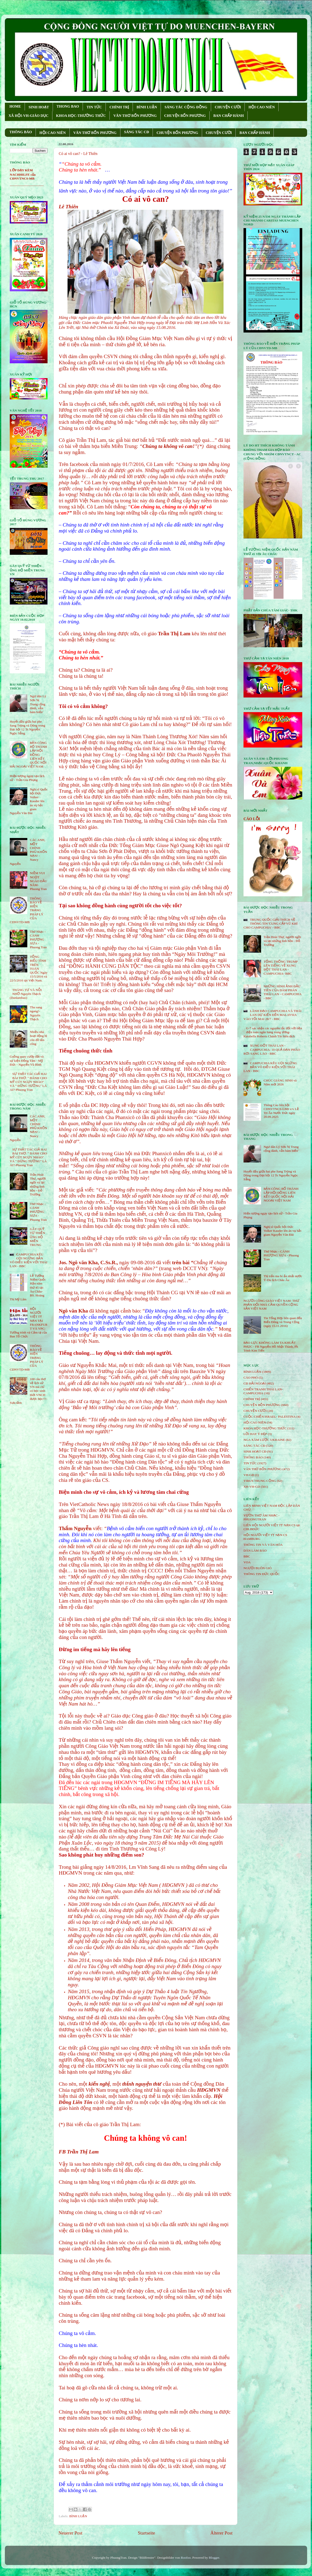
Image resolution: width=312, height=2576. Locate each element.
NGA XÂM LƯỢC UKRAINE (264, 1440)
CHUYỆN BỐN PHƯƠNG (185, 116)
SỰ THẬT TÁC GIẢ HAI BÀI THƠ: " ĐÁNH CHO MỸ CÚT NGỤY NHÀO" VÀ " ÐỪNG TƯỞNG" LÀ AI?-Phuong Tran (28, 1081)
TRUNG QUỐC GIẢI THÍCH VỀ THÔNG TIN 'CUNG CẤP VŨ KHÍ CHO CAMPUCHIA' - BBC (271, 923)
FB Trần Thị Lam (79, 2152)
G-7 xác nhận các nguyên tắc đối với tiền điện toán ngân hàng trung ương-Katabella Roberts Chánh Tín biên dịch (273, 1032)
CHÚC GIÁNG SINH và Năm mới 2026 (279, 1082)
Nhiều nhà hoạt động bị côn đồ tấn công (38, 1038)
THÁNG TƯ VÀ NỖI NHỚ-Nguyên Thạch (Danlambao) (26, 994)
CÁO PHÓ (251, 1377)
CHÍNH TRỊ (119, 107)
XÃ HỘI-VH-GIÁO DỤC (29, 116)
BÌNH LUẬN (146, 107)
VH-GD (249, 1475)
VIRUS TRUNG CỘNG (260, 1481)
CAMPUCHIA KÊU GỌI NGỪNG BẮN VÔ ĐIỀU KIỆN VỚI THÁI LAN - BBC (28, 1260)
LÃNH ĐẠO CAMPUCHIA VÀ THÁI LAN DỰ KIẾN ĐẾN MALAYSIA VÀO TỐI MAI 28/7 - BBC (272, 1014)
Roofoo (186, 2557)
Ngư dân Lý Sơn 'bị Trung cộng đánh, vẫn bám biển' (38, 704)
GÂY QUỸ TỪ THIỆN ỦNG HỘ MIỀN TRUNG (37, 1237)
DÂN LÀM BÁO (255, 1550)
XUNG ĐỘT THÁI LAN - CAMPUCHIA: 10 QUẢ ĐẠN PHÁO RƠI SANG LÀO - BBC (272, 1049)
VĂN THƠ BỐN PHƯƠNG (134, 116)
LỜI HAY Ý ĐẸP (255, 1434)
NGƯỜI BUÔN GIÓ (258, 1568)
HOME (15, 106)
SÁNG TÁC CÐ (136, 132)
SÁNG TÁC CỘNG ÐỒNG (186, 107)
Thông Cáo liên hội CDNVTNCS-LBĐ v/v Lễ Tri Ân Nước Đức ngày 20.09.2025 (281, 1111)
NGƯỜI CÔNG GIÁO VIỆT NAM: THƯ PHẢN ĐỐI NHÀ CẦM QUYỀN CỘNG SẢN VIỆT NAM (271, 1304)
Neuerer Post (70, 2533)
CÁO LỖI (252, 819)
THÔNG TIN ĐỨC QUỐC (262, 1574)
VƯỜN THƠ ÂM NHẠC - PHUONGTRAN (262, 1517)
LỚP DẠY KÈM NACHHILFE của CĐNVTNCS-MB (23, 174)
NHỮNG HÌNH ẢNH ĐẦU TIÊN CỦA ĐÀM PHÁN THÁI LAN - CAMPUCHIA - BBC (282, 992)
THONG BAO (68, 106)
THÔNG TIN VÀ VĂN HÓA (263, 1544)
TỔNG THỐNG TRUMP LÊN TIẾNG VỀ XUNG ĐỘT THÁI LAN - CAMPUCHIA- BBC (280, 967)
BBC (247, 1556)
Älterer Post (221, 2533)
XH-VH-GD (252, 1486)
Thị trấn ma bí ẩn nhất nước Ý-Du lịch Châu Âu (282, 1278)
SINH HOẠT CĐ (255, 1451)
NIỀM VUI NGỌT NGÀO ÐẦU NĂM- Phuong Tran (38, 881)
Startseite (146, 2533)
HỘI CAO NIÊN (261, 107)
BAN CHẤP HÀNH (228, 116)
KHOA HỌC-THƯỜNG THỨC (81, 116)
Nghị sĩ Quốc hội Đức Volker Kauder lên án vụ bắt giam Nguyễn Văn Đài (282, 1230)
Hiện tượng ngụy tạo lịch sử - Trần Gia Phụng (27, 778)
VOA (247, 1562)
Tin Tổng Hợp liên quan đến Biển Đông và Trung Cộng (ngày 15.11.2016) (282, 1322)
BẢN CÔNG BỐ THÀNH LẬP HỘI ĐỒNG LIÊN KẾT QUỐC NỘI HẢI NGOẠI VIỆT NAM (280, 1194)
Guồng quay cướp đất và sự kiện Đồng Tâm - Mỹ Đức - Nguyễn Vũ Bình (27, 1060)
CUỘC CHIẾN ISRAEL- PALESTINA (270, 1416)
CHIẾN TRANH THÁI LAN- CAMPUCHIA (263, 1391)
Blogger (214, 2557)
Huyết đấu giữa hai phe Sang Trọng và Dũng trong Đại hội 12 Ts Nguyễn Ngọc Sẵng (27, 727)
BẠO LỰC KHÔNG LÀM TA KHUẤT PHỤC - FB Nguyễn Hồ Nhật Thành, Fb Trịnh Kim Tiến (271, 1346)
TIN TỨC (94, 107)
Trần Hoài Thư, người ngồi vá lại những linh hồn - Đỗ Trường (38, 1184)
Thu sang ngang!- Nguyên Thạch (36, 1013)
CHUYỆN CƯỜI (228, 107)
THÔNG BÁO (21, 132)
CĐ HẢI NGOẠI (255, 1383)
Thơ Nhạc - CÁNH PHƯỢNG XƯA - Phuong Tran (38, 939)
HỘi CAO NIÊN (255, 1422)
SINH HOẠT (39, 107)
